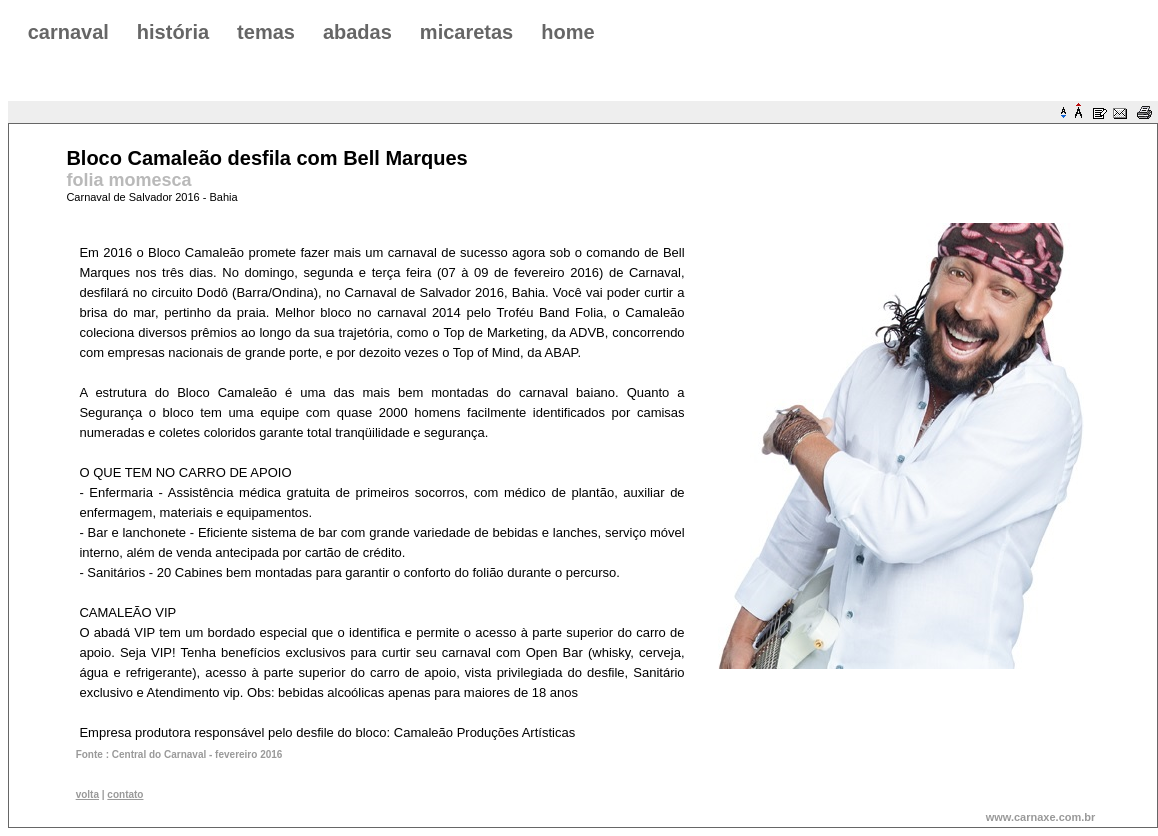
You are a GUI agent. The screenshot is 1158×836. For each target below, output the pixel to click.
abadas (357, 32)
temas (266, 32)
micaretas (466, 32)
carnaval (68, 32)
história (173, 32)
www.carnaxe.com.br (1041, 817)
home (567, 32)
